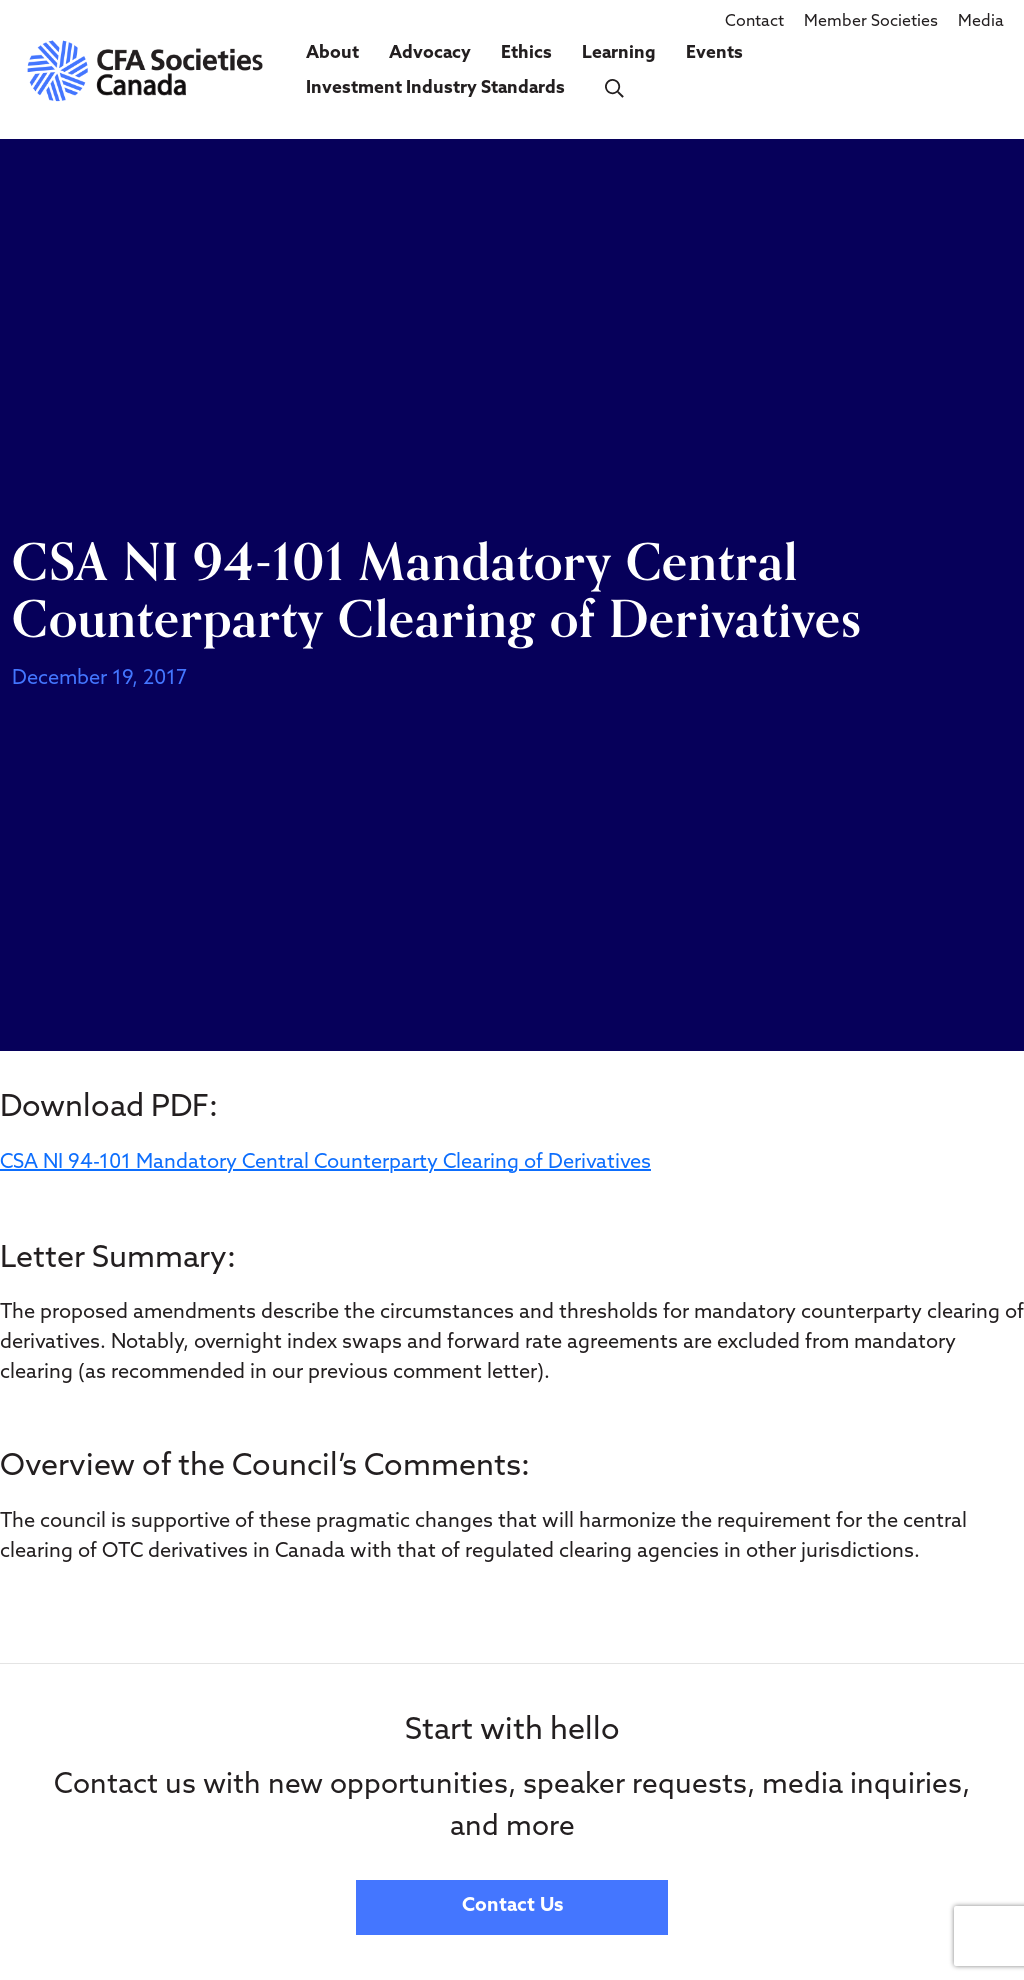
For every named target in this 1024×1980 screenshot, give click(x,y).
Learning (619, 53)
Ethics (526, 53)
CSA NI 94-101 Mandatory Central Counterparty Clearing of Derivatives (325, 1163)
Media (981, 22)
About (332, 53)
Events (714, 53)
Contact (754, 22)
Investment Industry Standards (435, 88)
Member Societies (871, 22)
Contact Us (512, 1906)
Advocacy (430, 53)
